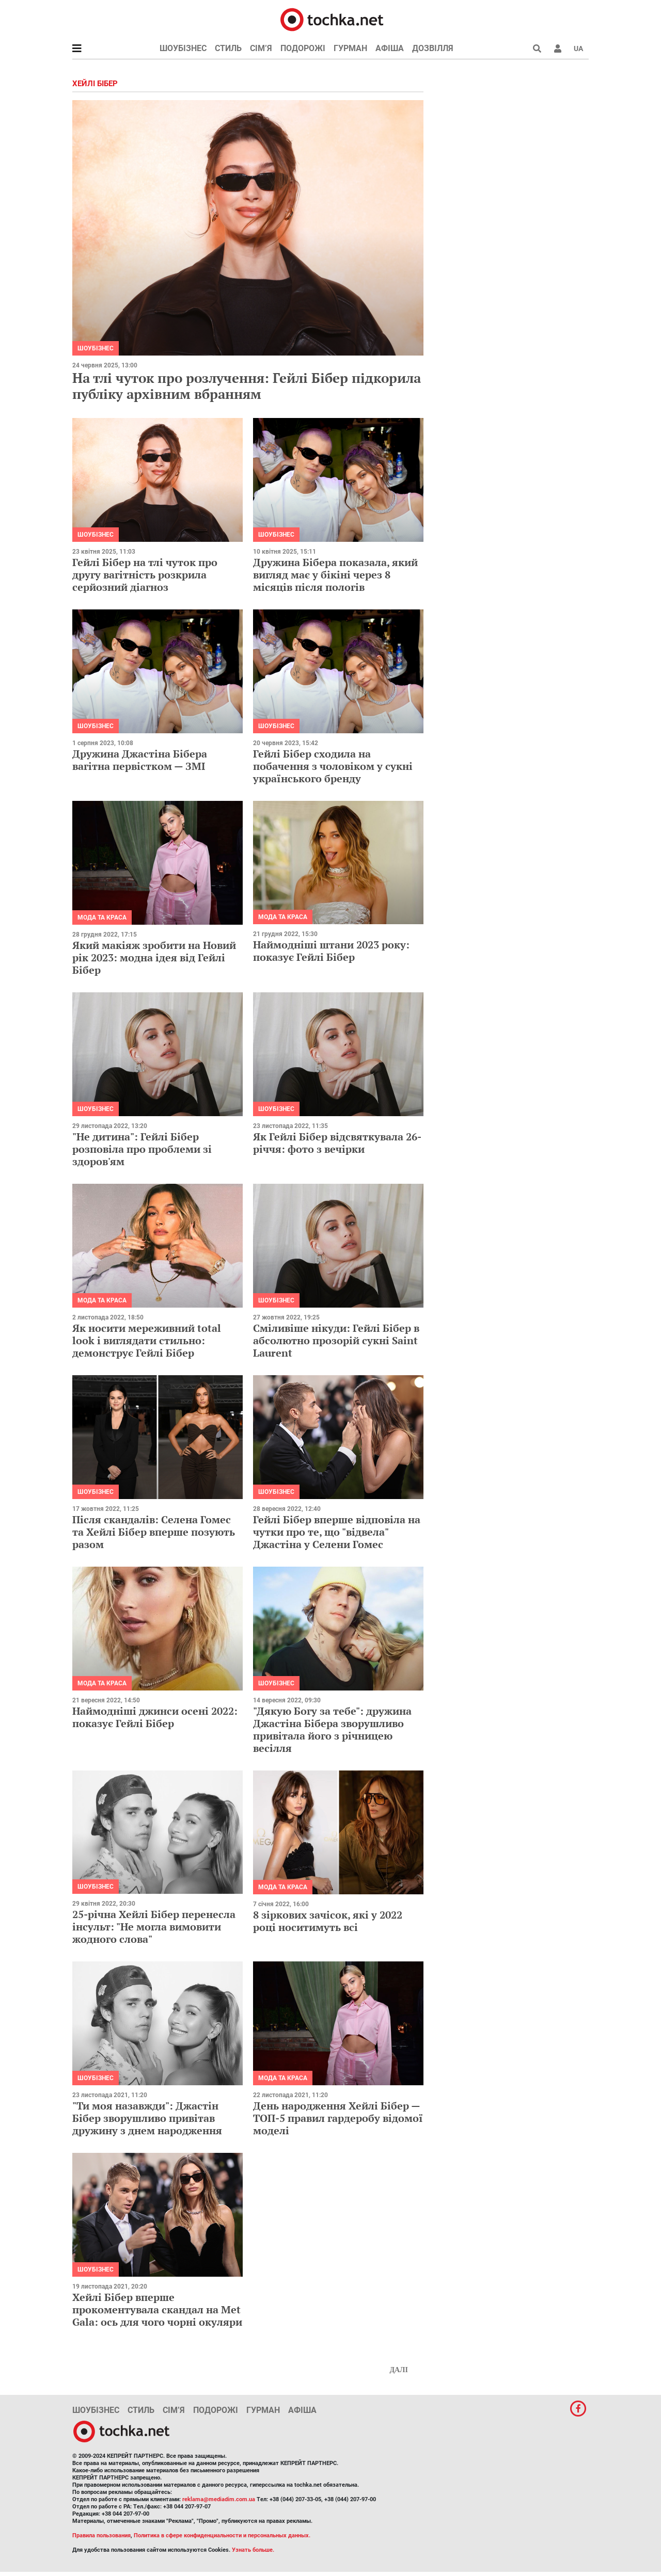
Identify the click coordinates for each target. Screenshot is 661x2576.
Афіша (389, 48)
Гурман (350, 48)
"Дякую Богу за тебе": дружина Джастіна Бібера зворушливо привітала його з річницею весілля (332, 1729)
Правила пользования (101, 2535)
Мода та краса (102, 917)
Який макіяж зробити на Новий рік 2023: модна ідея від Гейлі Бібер (154, 957)
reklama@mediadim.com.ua (218, 2499)
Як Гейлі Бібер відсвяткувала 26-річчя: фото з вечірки (337, 1143)
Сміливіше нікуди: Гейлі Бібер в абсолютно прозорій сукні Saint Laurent (336, 1340)
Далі (398, 2370)
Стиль (228, 48)
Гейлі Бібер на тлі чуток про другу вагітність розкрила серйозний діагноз (144, 574)
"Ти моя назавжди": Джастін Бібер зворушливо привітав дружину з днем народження (147, 2118)
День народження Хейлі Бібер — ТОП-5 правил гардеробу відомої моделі (338, 2118)
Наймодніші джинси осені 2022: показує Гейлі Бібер (155, 1717)
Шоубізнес (183, 48)
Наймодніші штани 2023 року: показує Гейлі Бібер (331, 951)
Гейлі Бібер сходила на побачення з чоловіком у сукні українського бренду (333, 766)
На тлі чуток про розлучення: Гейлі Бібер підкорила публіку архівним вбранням (246, 386)
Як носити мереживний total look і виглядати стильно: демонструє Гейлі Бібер (146, 1340)
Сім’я (261, 48)
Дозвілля (432, 48)
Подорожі (302, 48)
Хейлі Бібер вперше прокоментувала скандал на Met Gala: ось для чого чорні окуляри (157, 2309)
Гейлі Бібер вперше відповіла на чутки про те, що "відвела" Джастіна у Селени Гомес (336, 1531)
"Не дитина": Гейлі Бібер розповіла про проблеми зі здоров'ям (142, 1149)
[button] (557, 48)
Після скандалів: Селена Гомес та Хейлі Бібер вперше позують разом (153, 1531)
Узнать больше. (253, 2550)
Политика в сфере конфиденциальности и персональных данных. (222, 2535)
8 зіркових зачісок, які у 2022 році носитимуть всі (327, 1921)
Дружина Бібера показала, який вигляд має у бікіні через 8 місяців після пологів (335, 574)
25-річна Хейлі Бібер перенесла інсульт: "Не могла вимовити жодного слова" (153, 1926)
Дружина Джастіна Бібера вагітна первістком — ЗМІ (139, 760)
